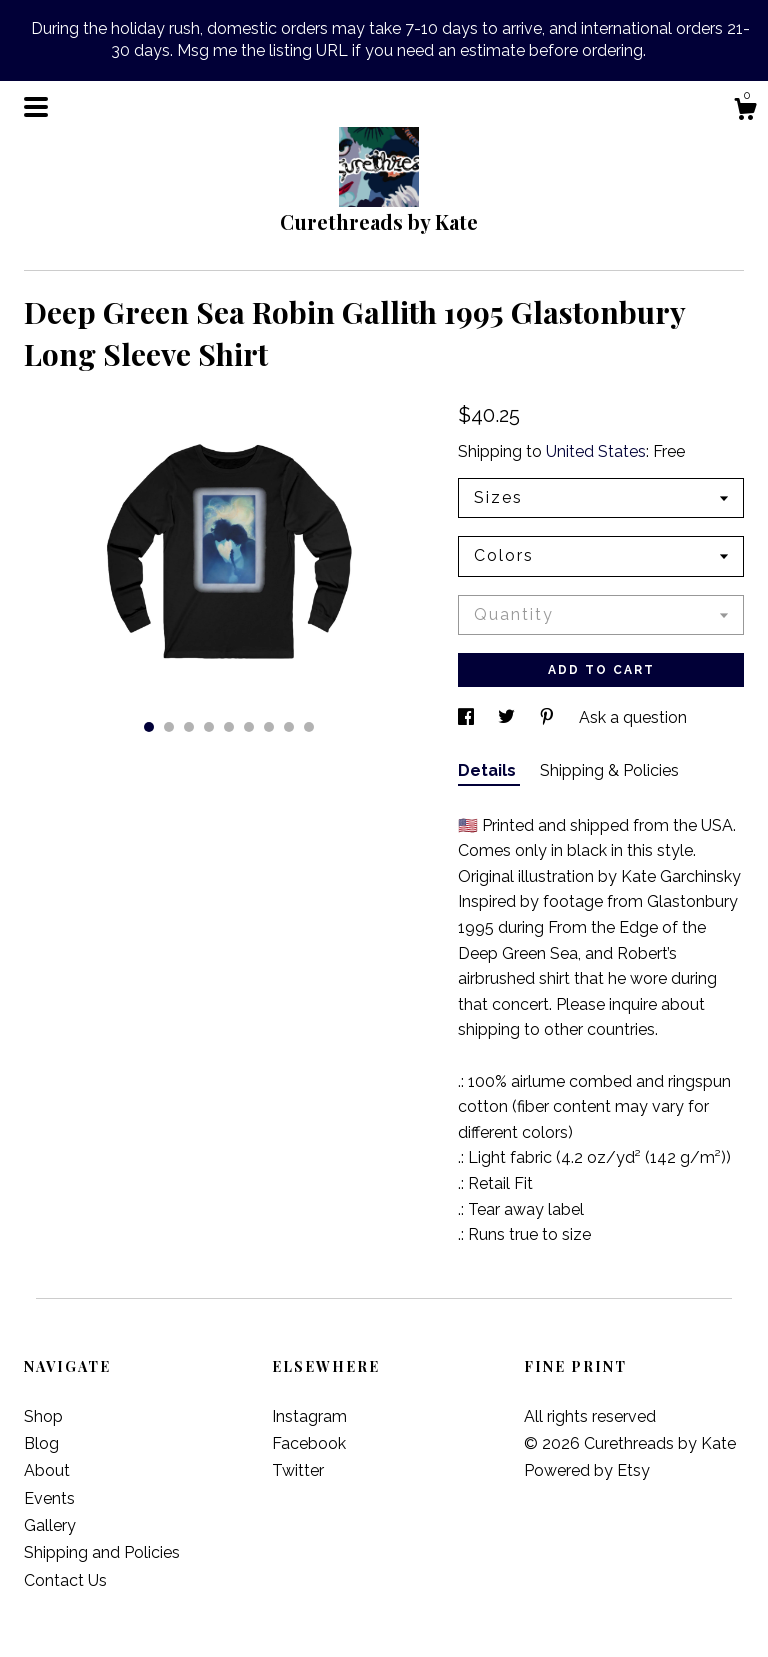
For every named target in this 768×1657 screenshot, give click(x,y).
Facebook (309, 1443)
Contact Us (65, 1580)
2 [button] (169, 727)
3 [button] (189, 727)
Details (489, 770)
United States (596, 451)
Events (49, 1498)
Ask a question (633, 717)
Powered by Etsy (587, 1470)
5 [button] (229, 727)
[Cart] (745, 112)
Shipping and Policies (102, 1552)
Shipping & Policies (609, 770)
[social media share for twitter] (508, 717)
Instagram (309, 1416)
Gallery (50, 1525)
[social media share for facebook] (468, 717)
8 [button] (289, 727)
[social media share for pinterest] (549, 717)
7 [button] (269, 727)
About (47, 1470)
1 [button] (149, 727)
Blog (41, 1443)
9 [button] (309, 727)
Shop (43, 1416)
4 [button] (209, 727)
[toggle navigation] (36, 107)
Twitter (298, 1470)
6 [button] (249, 727)
